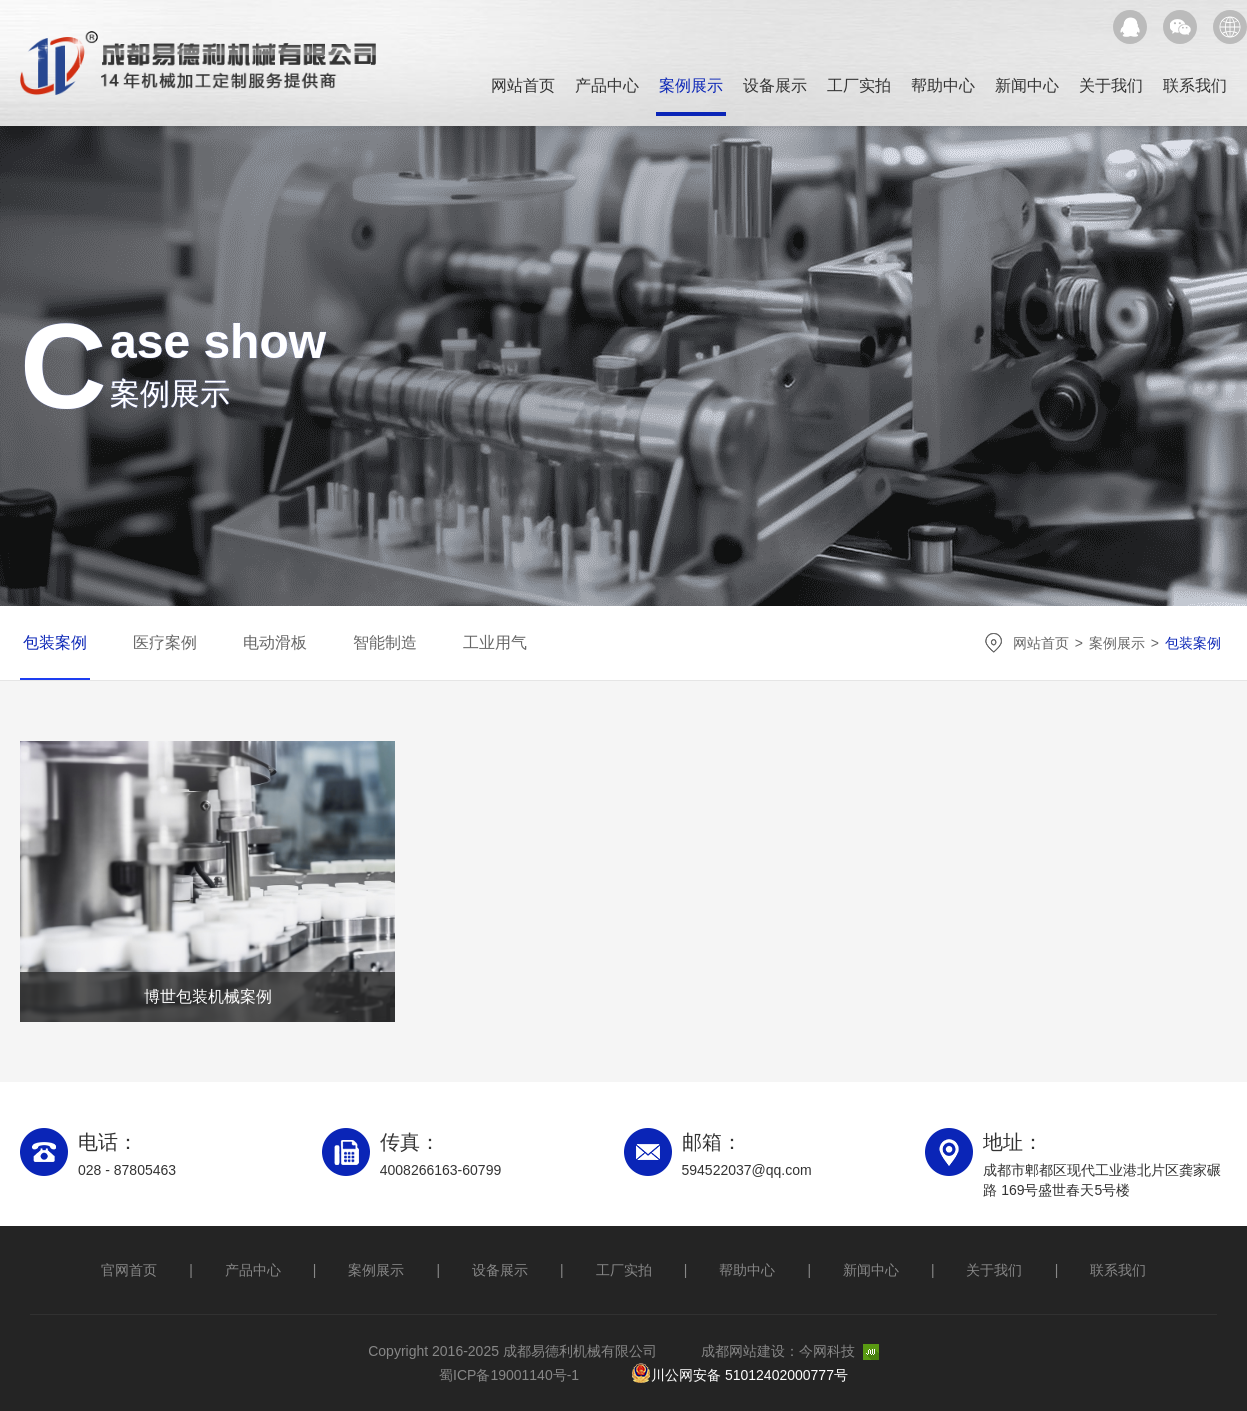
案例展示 (691, 85)
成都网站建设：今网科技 (790, 1351)
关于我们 (1111, 85)
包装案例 (55, 642)
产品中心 (607, 85)
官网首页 (129, 1270)
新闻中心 (1027, 85)
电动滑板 (275, 642)
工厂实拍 (859, 85)
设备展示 (775, 85)
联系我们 (1195, 85)
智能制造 (385, 642)
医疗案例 (165, 642)
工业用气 (495, 642)
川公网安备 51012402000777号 (739, 1374)
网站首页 (523, 85)
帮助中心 (943, 85)
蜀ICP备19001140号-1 (509, 1375)
